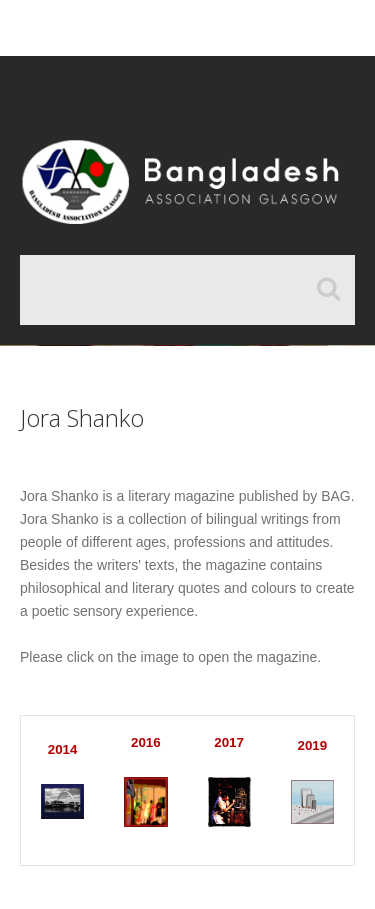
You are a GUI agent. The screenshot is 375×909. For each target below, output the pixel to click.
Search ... (20, 255)
